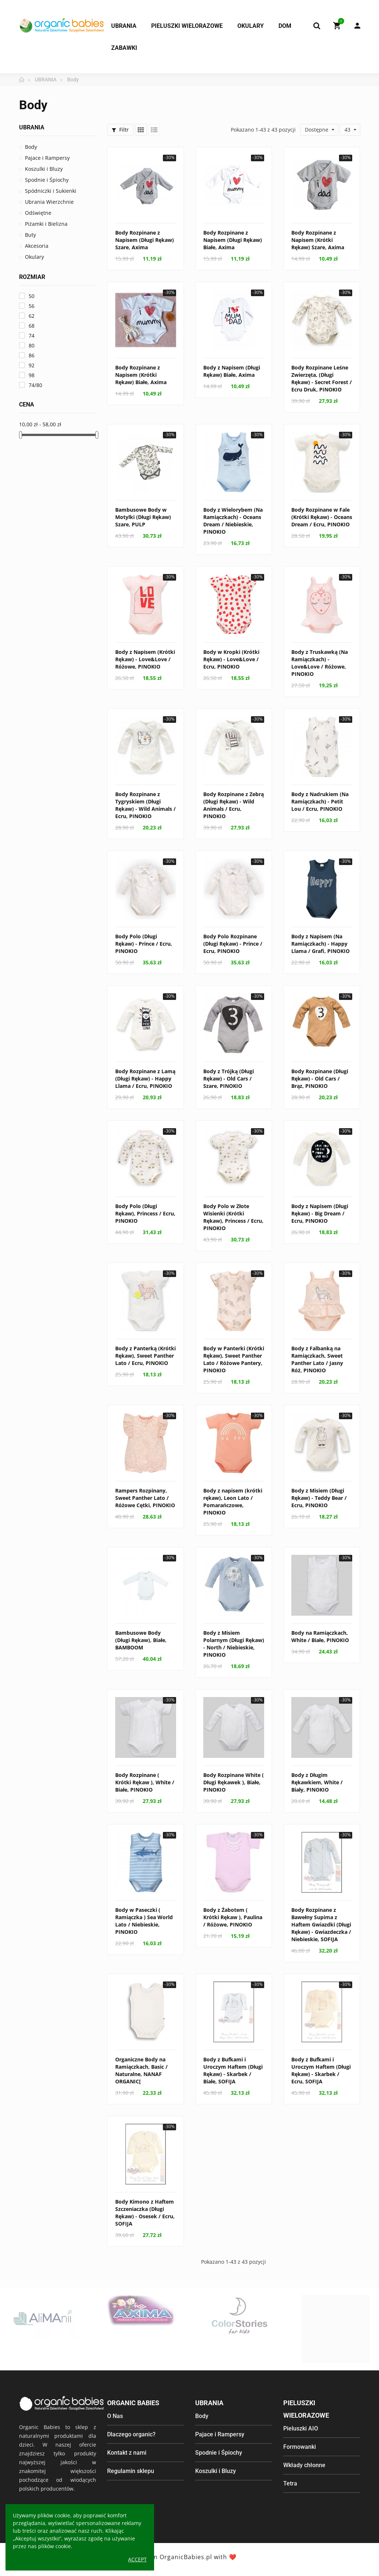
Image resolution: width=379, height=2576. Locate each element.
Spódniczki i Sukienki (50, 190)
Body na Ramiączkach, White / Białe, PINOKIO (320, 1636)
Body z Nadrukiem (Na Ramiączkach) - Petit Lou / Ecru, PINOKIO (320, 801)
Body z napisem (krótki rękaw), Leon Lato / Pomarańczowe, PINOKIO (232, 1501)
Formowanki (299, 2446)
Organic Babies (133, 2403)
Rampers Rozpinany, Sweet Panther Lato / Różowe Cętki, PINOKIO (145, 1498)
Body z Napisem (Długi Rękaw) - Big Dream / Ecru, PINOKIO (319, 1213)
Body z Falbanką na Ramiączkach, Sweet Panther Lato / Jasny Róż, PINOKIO (317, 1359)
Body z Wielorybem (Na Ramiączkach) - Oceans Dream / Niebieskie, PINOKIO (233, 520)
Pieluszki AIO (300, 2428)
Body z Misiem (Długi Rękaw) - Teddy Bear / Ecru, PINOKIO (319, 1498)
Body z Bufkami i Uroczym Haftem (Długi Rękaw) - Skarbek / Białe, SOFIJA (233, 2070)
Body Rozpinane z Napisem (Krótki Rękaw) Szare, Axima (317, 240)
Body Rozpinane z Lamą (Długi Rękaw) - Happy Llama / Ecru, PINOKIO (145, 1078)
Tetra (290, 2483)
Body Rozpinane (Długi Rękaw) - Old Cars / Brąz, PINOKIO (319, 1078)
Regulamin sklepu (130, 2471)
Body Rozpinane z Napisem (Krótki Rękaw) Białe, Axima (141, 375)
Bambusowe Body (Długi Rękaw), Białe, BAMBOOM (141, 1640)
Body (31, 146)
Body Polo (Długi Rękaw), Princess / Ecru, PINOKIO (145, 1213)
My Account (357, 25)
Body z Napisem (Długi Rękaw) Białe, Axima (231, 371)
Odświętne (38, 212)
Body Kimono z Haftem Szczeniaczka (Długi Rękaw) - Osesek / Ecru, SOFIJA (145, 2212)
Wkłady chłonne (304, 2465)
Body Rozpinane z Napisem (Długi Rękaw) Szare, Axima (144, 240)
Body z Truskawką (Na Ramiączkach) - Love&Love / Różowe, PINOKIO (319, 662)
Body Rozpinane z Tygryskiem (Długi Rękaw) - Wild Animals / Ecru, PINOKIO (145, 805)
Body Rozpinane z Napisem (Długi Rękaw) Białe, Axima (232, 240)
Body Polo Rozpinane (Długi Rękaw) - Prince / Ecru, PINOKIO (232, 943)
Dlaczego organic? (131, 2434)
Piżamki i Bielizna (46, 223)
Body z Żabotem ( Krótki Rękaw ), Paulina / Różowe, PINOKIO (232, 1917)
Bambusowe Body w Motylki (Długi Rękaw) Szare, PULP (143, 517)
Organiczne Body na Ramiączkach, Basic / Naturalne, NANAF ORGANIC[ (141, 2070)
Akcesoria (36, 245)
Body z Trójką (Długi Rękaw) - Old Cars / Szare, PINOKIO (228, 1078)
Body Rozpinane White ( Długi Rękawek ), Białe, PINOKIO (233, 1782)
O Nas (115, 2416)
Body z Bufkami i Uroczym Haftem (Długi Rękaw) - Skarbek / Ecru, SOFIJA (321, 2070)
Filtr (120, 129)
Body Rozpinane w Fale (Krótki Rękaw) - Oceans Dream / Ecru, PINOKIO (321, 517)
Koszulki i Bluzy (44, 168)
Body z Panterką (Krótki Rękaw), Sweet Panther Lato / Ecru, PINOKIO (145, 1355)
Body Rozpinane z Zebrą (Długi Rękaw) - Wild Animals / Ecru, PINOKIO (233, 805)
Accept (137, 2559)
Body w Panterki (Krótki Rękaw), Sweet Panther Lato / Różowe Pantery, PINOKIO (233, 1359)
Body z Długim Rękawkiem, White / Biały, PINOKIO (317, 1782)
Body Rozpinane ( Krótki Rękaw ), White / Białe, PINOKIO (144, 1782)
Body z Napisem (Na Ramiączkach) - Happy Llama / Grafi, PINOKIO (320, 943)
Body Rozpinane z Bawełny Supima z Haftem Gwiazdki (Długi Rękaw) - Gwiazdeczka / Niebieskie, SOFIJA (321, 1924)
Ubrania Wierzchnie (49, 201)
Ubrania (209, 2403)
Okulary (34, 256)
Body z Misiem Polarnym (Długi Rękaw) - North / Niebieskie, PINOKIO (233, 1643)
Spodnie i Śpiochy (47, 179)
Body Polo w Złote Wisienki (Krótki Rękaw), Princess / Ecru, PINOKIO (233, 1217)
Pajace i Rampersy (47, 157)
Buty (30, 234)
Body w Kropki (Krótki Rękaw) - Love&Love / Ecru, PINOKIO (231, 659)
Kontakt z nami (126, 2452)
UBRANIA (31, 127)
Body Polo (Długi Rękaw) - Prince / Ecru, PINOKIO (143, 943)
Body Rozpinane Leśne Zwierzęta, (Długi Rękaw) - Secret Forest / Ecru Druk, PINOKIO (321, 378)
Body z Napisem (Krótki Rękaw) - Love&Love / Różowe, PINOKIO (145, 659)
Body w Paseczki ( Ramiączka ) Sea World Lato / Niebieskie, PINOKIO (144, 1920)
